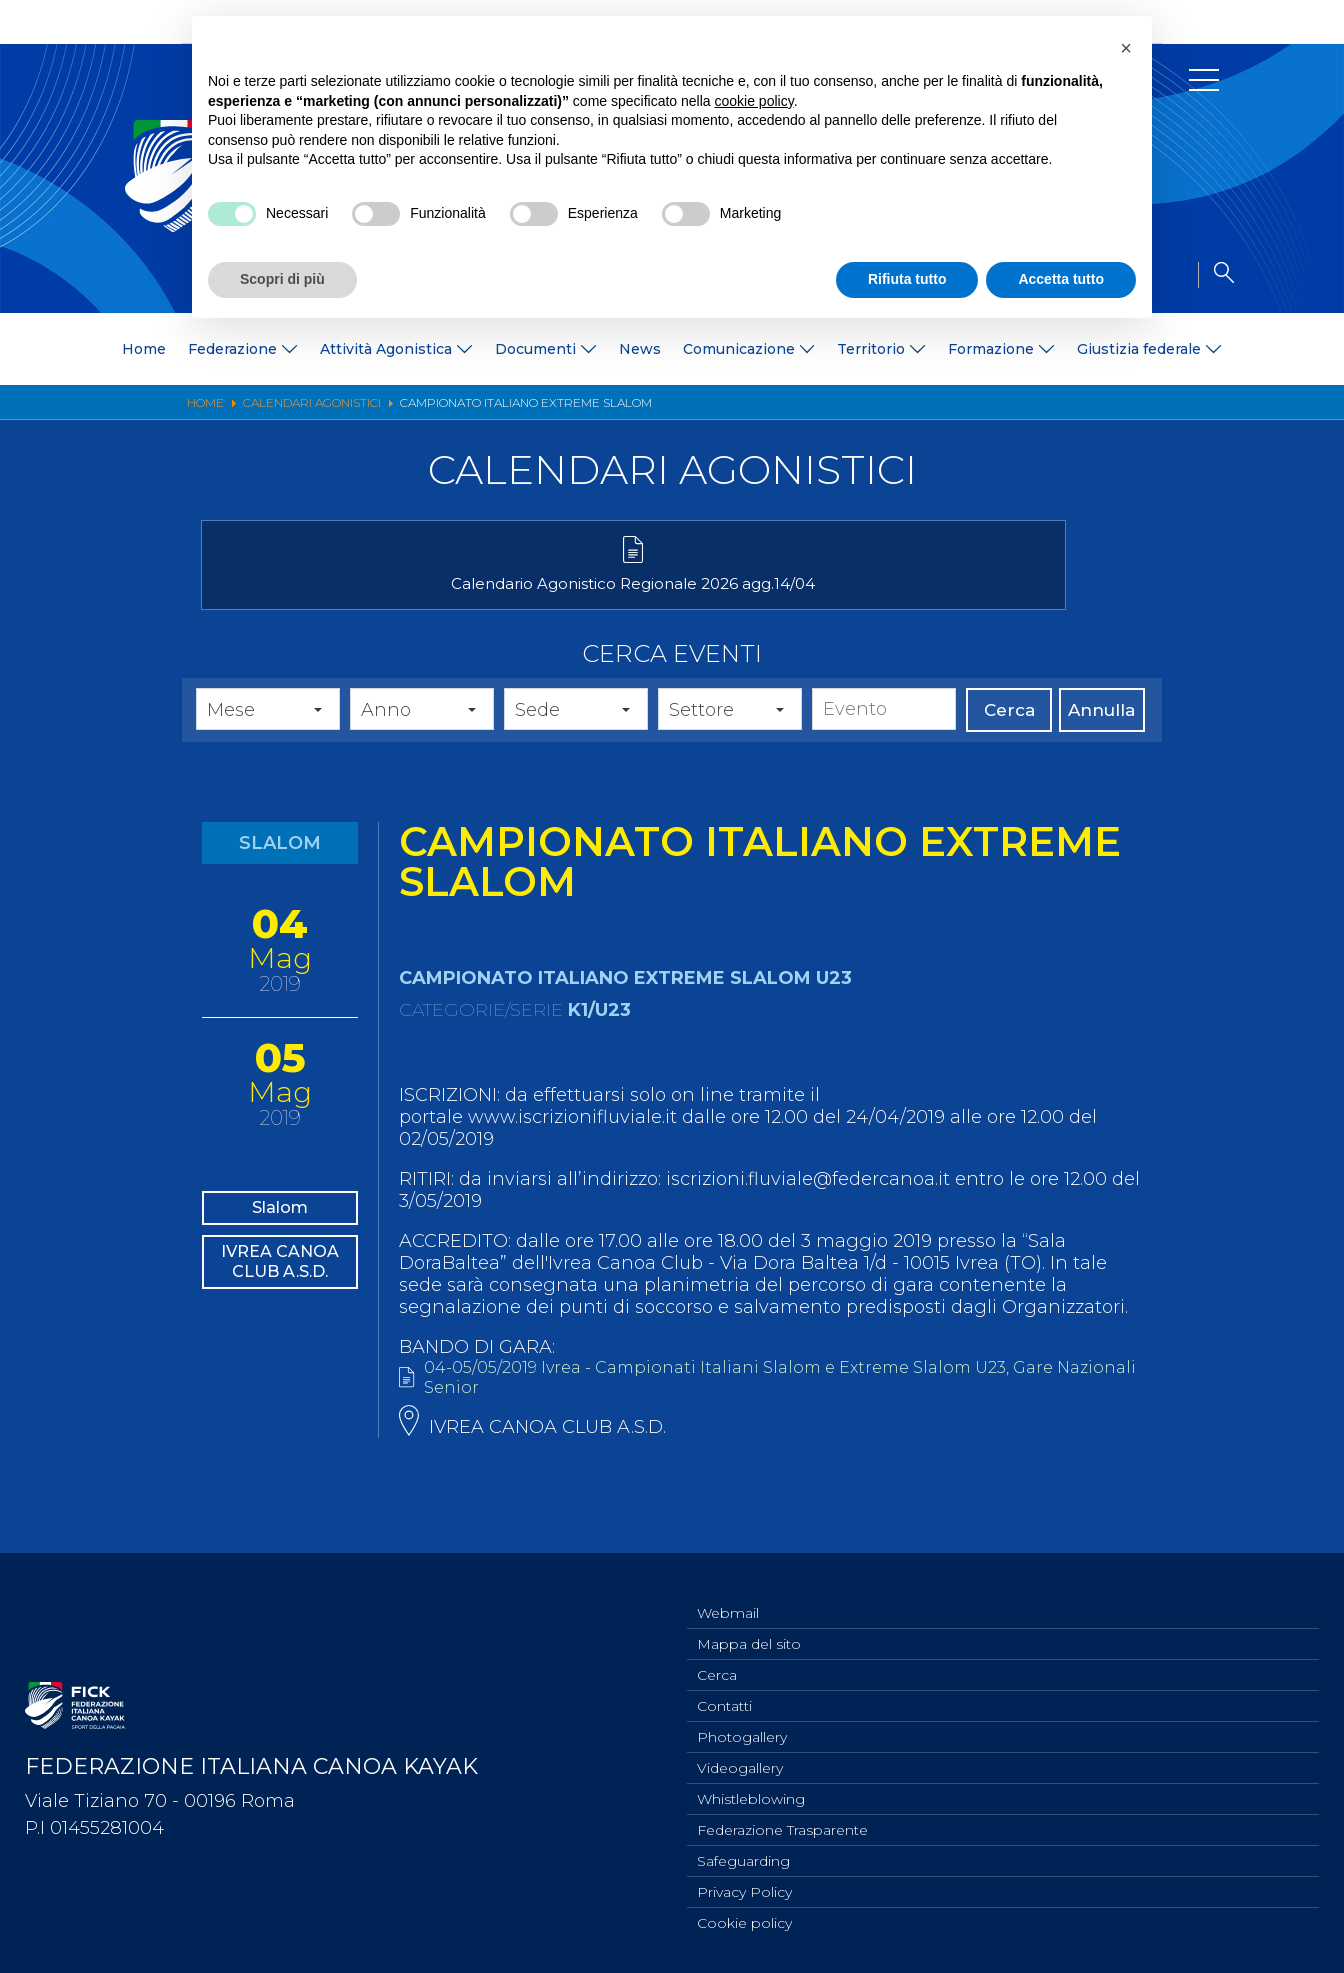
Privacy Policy (744, 1889)
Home (144, 349)
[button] (1126, 48)
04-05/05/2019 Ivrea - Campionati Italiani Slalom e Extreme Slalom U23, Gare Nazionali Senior (768, 1409)
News (640, 349)
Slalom (280, 1241)
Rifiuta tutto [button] (907, 279)
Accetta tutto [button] (1061, 279)
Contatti (724, 1691)
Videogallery (740, 1757)
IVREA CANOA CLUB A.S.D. (280, 1315)
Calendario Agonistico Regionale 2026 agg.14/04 (352, 603)
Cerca (1009, 739)
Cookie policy (744, 1922)
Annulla (1101, 739)
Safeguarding (743, 1856)
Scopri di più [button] (282, 279)
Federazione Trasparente (782, 1823)
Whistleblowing (751, 1790)
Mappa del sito (749, 1625)
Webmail (728, 1592)
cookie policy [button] (754, 101)
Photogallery (742, 1724)
